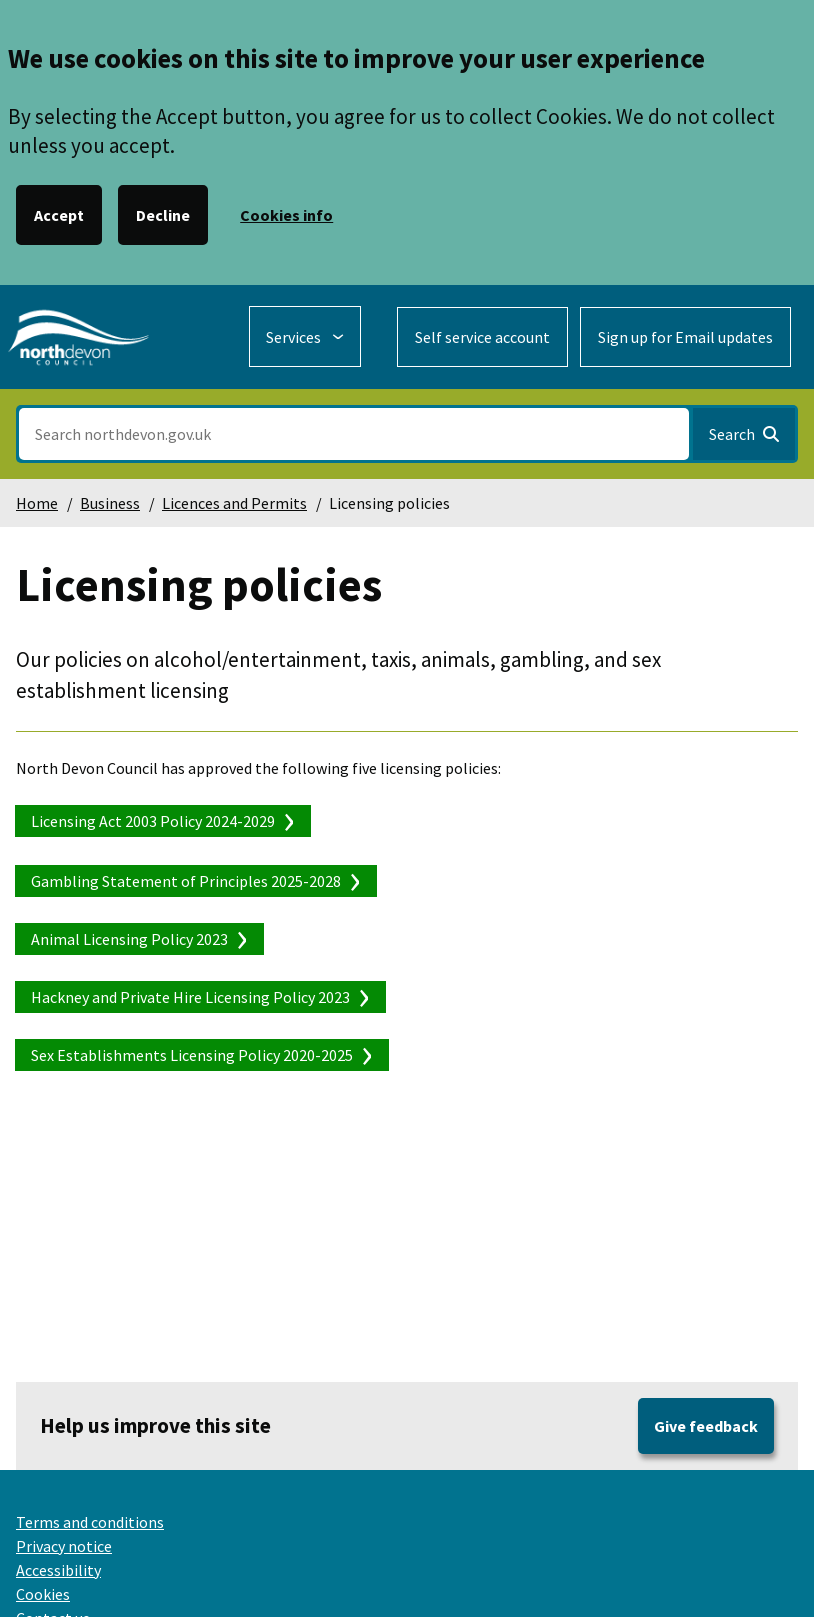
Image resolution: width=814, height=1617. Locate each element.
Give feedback (706, 1426)
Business (110, 503)
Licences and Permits (234, 503)
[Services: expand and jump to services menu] (305, 336)
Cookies (43, 1594)
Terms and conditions (90, 1522)
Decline (163, 215)
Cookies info (286, 215)
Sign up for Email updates (685, 337)
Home (37, 503)
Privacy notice (64, 1546)
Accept (59, 215)
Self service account (482, 337)
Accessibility (58, 1570)
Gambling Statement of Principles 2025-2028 (186, 881)
